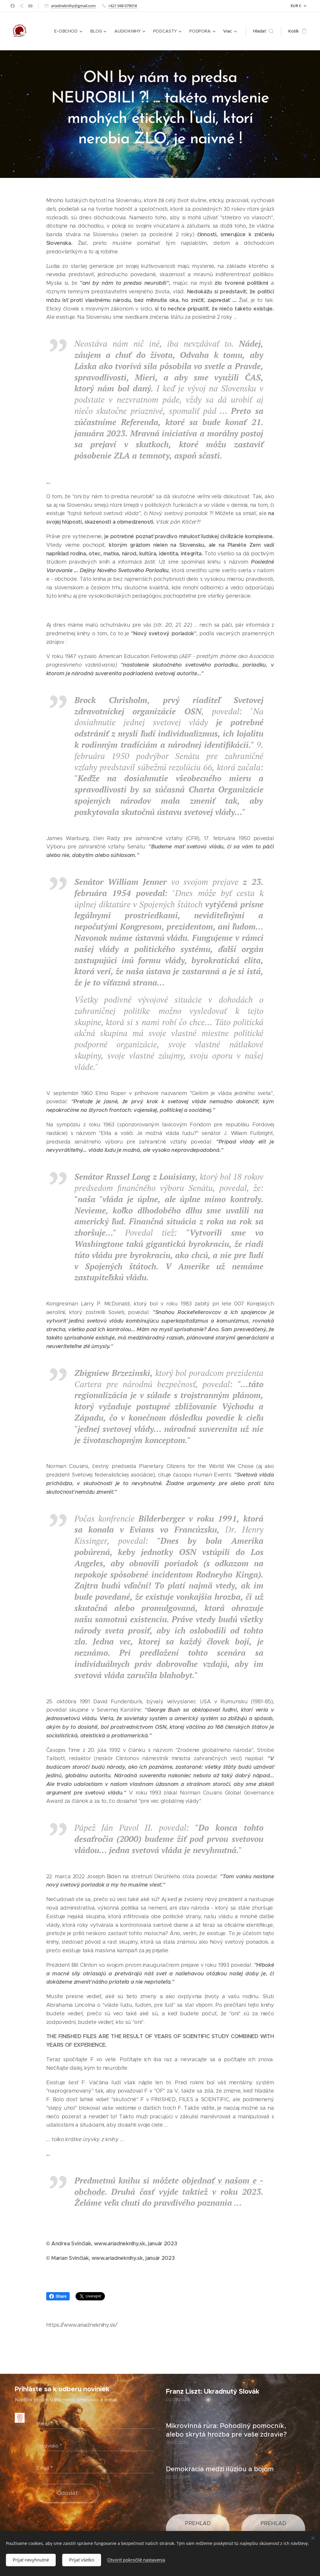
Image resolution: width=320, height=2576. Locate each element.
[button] (263, 31)
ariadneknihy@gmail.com (73, 5)
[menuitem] (70, 31)
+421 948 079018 (122, 5)
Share (58, 2296)
